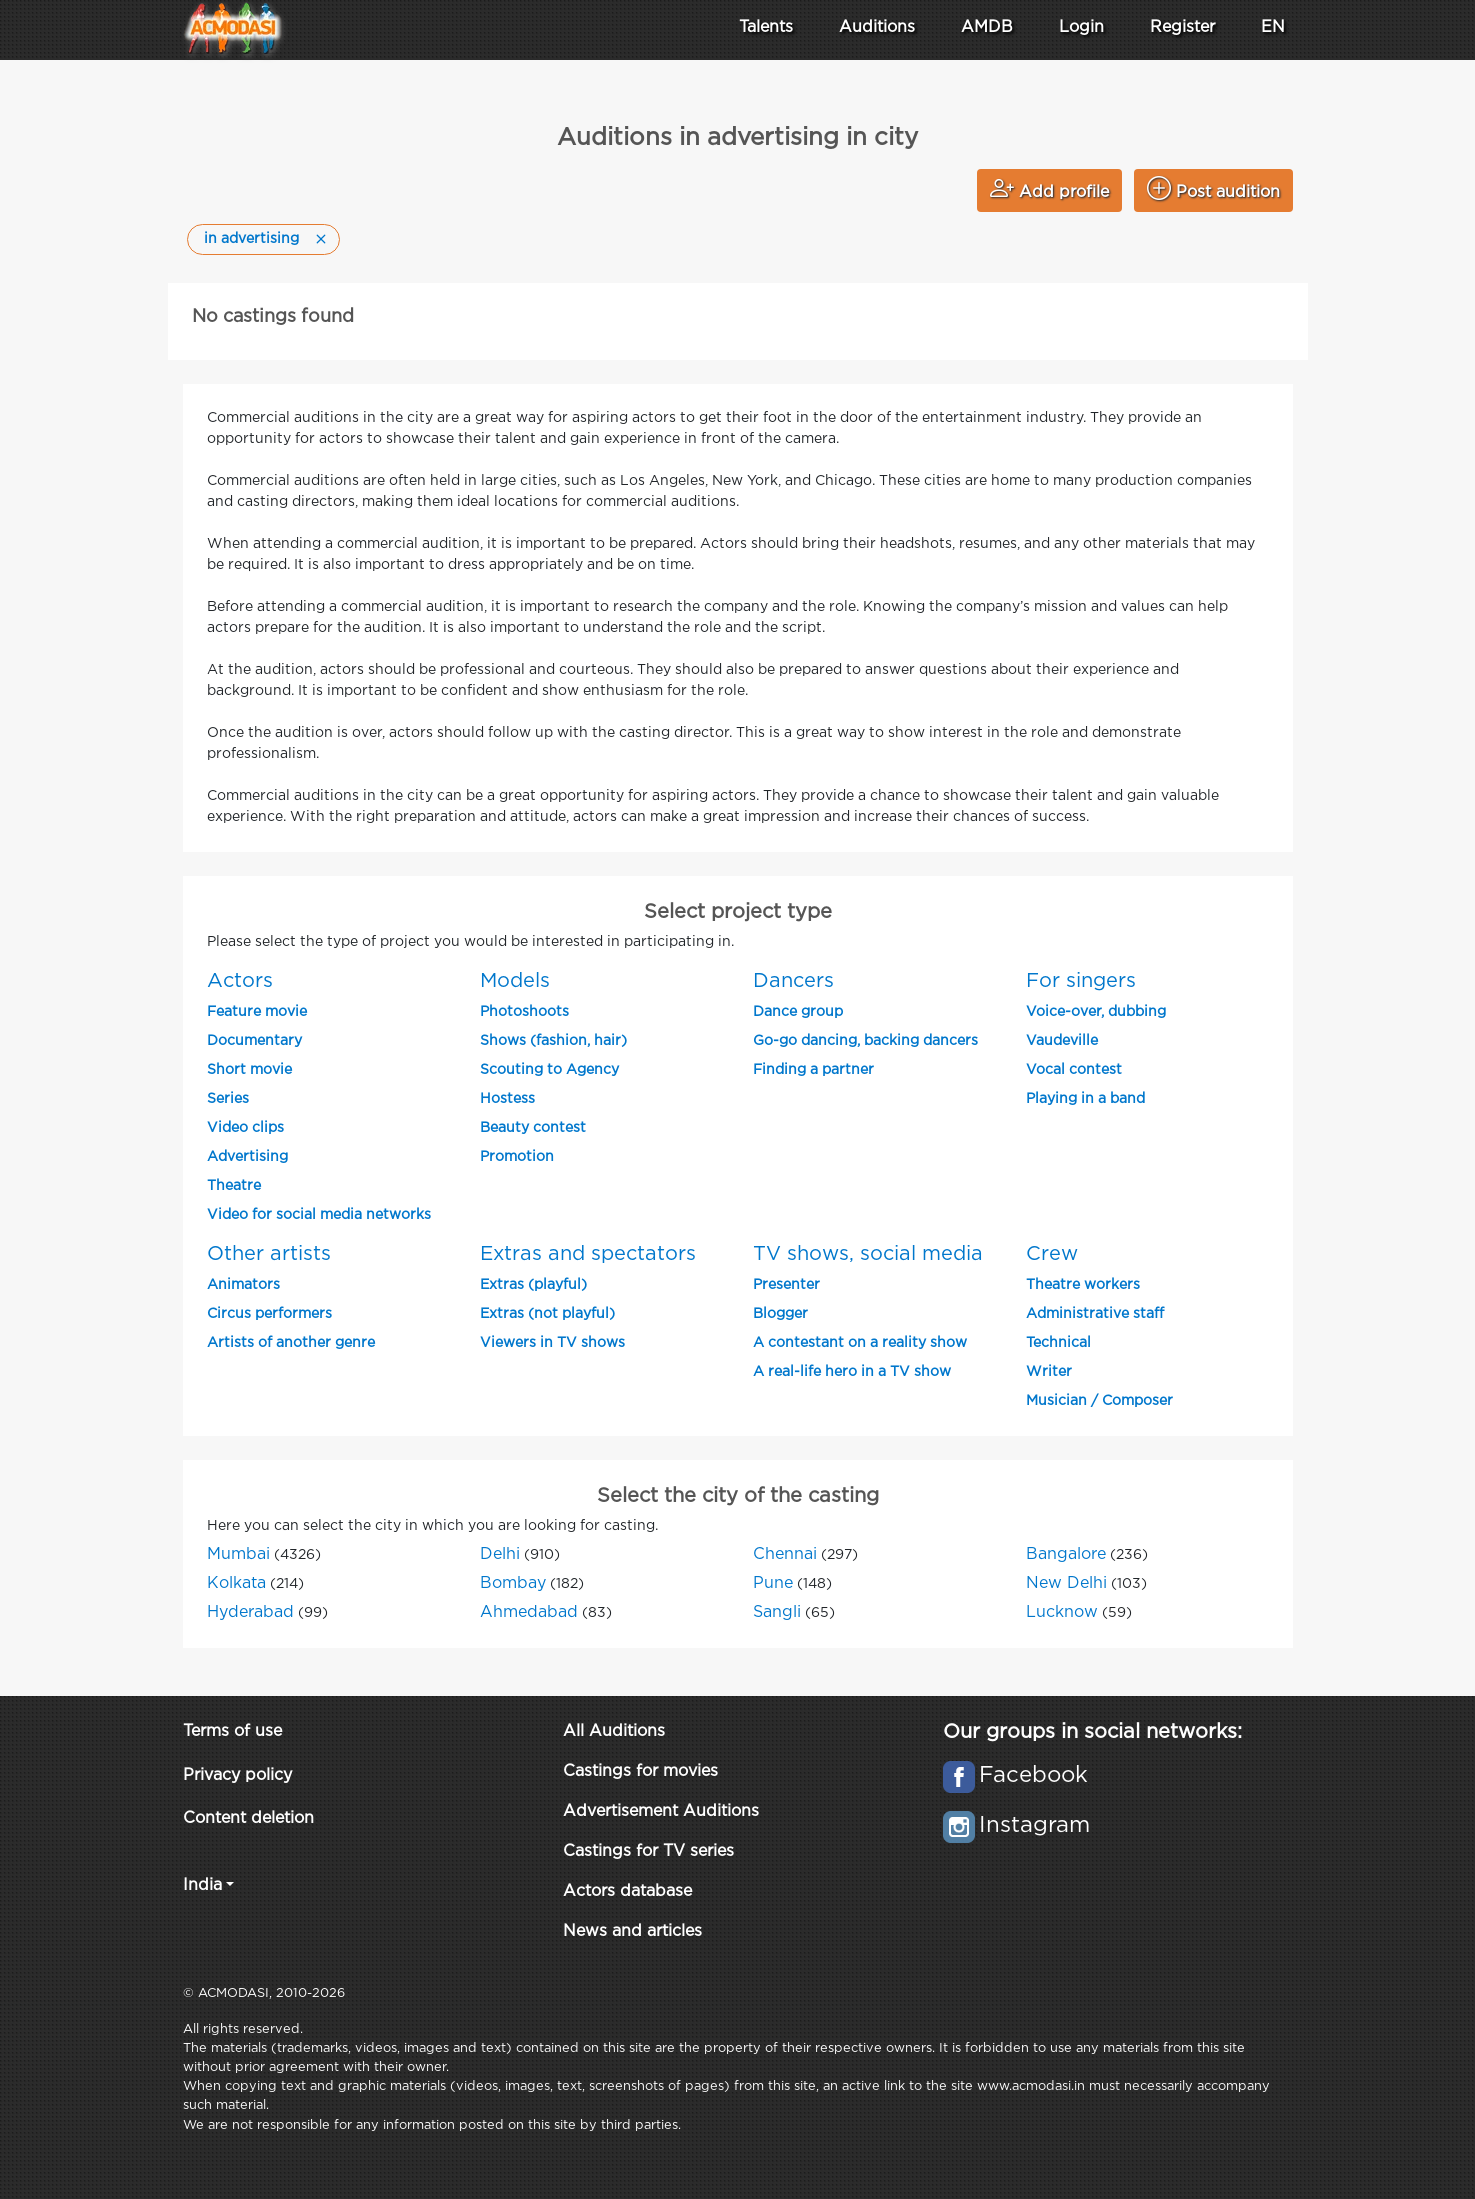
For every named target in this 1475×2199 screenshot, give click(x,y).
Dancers (793, 981)
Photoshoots (524, 1012)
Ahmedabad (529, 1612)
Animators (243, 1285)
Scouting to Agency (549, 1070)
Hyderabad (250, 1612)
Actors (240, 981)
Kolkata (236, 1583)
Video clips (245, 1128)
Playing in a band (1085, 1099)
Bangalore (1066, 1554)
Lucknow (1062, 1612)
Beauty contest (533, 1128)
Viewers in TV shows (552, 1343)
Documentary (254, 1041)
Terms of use (232, 1731)
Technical (1058, 1343)
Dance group (798, 1012)
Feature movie (257, 1012)
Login (1081, 27)
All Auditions (614, 1731)
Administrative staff (1095, 1314)
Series (228, 1099)
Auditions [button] (877, 27)
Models (515, 981)
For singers (1081, 981)
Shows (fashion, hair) (553, 1041)
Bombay (513, 1583)
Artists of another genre (291, 1343)
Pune (773, 1583)
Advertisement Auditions (661, 1811)
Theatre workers (1083, 1285)
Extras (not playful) (547, 1314)
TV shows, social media (868, 1254)
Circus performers (269, 1314)
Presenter (786, 1285)
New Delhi (1066, 1583)
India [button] (202, 1885)
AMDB (987, 27)
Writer (1049, 1372)
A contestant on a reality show (860, 1343)
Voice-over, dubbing (1096, 1012)
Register (1182, 27)
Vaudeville (1062, 1041)
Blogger (780, 1314)
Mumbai (238, 1554)
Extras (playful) (533, 1285)
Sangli (777, 1612)
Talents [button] (766, 27)
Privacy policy (237, 1775)
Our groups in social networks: (1092, 1732)
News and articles (632, 1931)
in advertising (251, 239)
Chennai (785, 1554)
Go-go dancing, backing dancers (865, 1041)
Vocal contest (1074, 1070)
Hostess (507, 1099)
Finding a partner (813, 1070)
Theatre (234, 1186)
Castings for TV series (648, 1851)
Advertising (247, 1157)
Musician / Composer (1099, 1401)
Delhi (500, 1554)
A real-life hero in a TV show (852, 1372)
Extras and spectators (588, 1254)
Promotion (517, 1157)
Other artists (269, 1254)
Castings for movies (640, 1771)
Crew (1052, 1254)
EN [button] (1273, 27)
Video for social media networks (319, 1215)
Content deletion (248, 1818)
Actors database (627, 1891)
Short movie (249, 1070)
